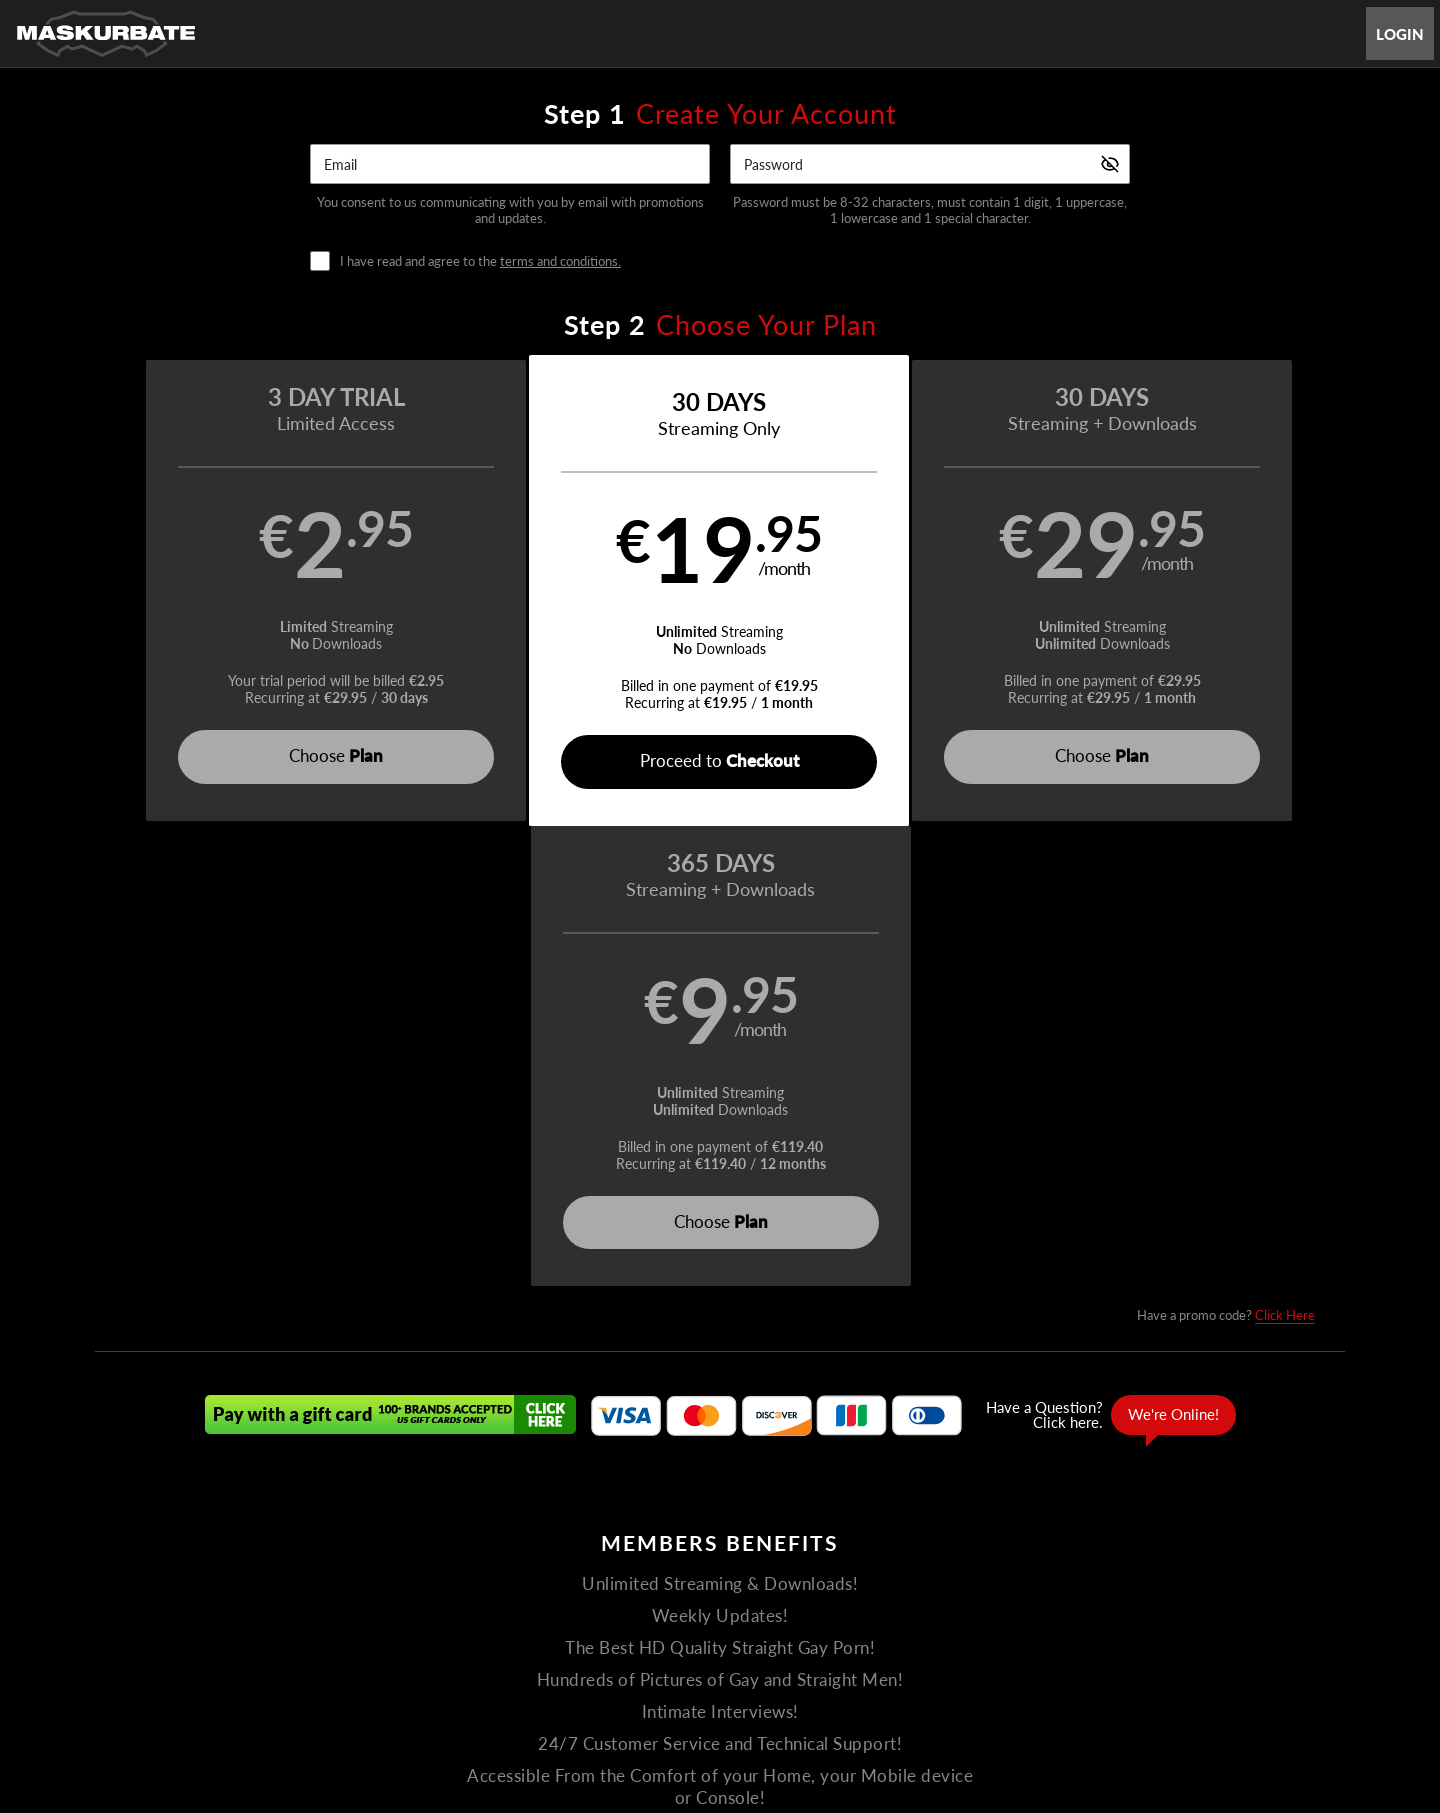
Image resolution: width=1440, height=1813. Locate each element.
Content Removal (1116, 1685)
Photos (727, 1584)
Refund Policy (738, 1632)
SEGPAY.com (860, 1685)
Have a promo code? (1226, 855)
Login (1400, 34)
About (791, 1584)
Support (431, 1632)
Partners (914, 1584)
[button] (251, 591)
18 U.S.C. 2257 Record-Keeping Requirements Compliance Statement (979, 1632)
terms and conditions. (560, 261)
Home (519, 1584)
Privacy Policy (644, 1632)
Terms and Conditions (530, 1632)
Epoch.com (367, 1685)
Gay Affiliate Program (334, 1632)
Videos (582, 1584)
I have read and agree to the (480, 261)
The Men (654, 1584)
